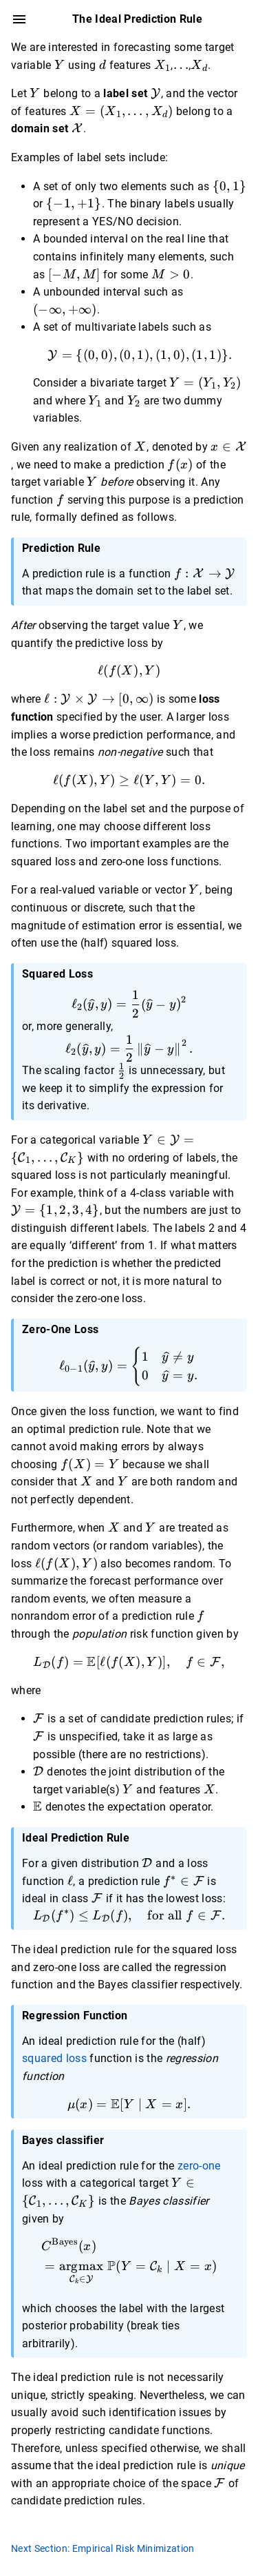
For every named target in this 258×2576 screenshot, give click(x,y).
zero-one (199, 2165)
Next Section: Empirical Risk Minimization (103, 2548)
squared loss (54, 2058)
